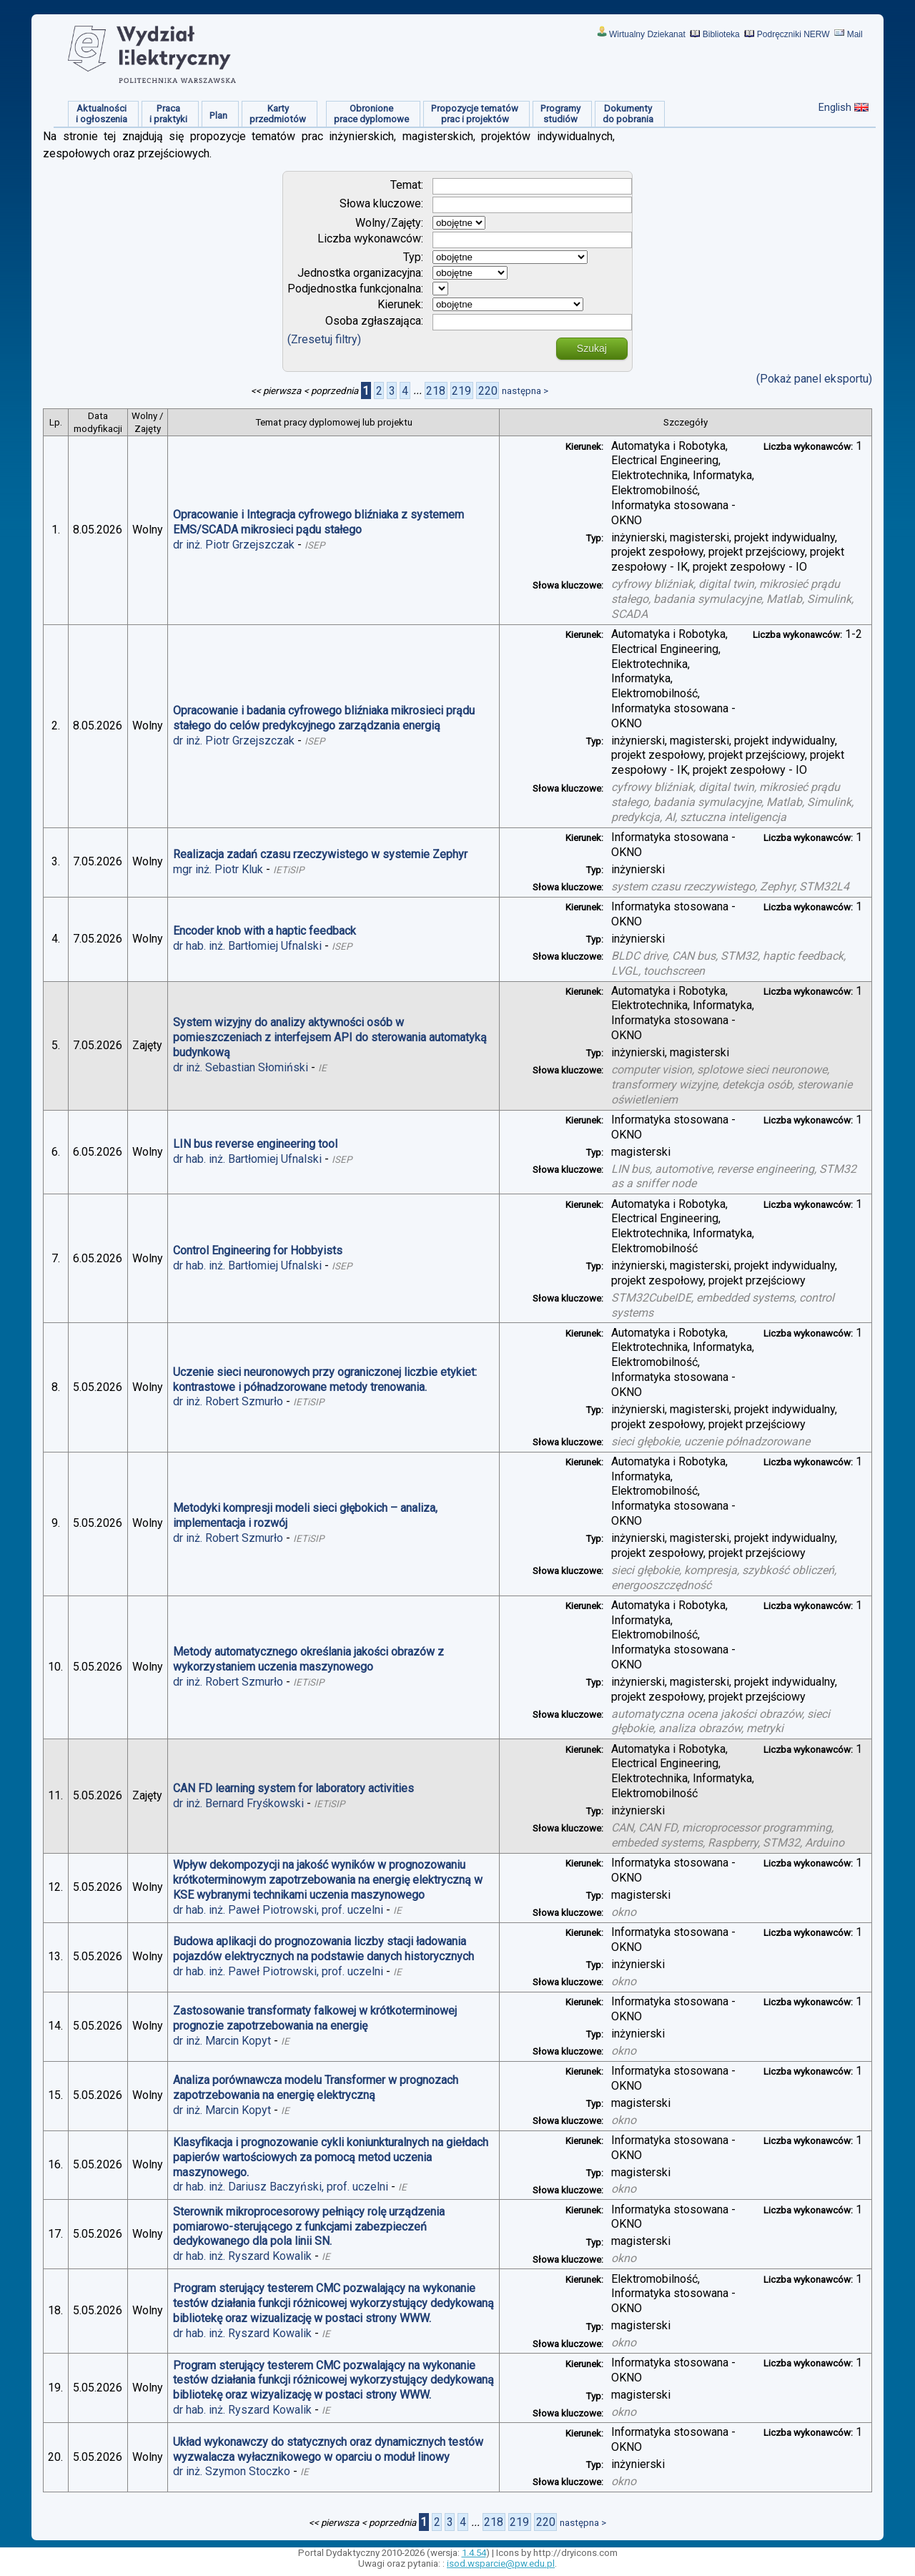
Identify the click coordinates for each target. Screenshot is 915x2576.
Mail (855, 34)
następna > (525, 390)
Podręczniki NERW (793, 34)
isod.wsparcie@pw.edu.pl (501, 2563)
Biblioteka (721, 34)
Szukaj (592, 348)
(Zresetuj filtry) (324, 339)
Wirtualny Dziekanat (647, 34)
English (834, 107)
